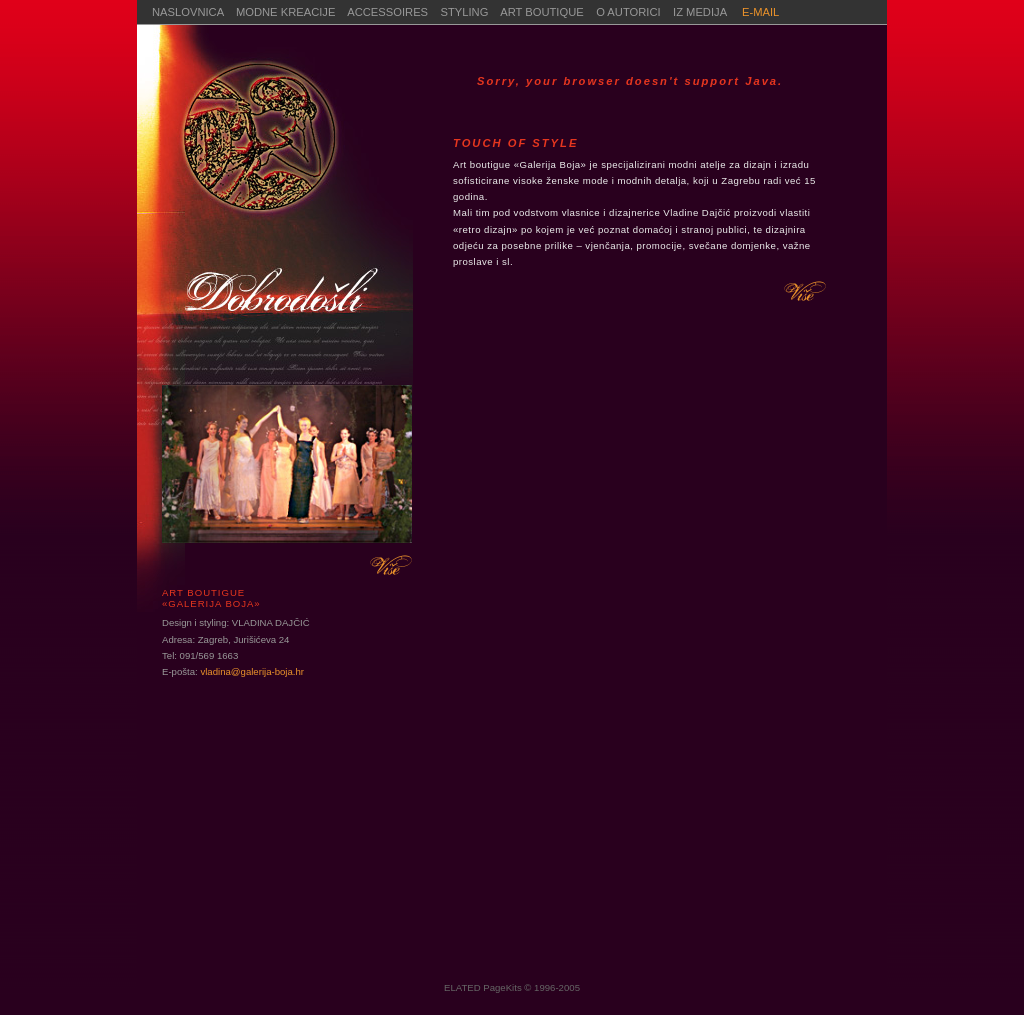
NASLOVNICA (188, 12)
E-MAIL (760, 12)
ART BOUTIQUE (542, 12)
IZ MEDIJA (701, 12)
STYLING (465, 12)
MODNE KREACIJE (285, 12)
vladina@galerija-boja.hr (252, 671)
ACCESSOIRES (387, 12)
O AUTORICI (634, 12)
